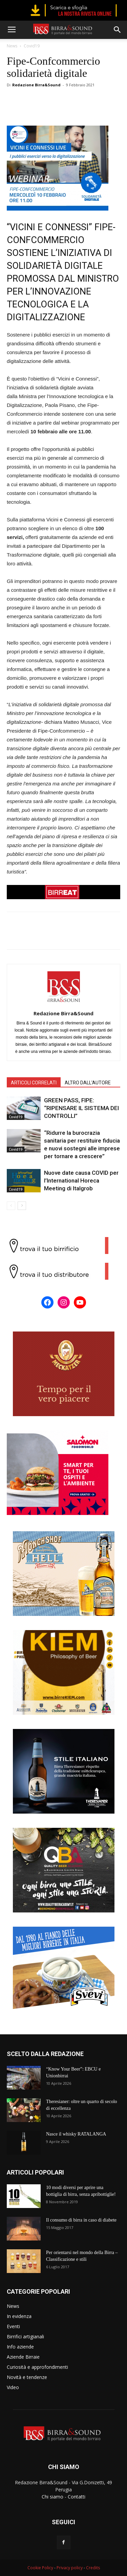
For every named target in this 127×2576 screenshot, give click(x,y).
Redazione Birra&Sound (36, 84)
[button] (117, 30)
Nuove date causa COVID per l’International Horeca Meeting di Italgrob (81, 1180)
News (12, 46)
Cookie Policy (40, 2568)
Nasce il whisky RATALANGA (76, 2134)
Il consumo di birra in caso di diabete (81, 2220)
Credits (93, 2568)
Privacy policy (70, 2568)
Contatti (76, 2496)
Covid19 (32, 46)
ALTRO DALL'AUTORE (88, 1082)
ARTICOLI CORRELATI (34, 1082)
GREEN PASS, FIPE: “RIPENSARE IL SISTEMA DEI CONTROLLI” (81, 1108)
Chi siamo (52, 2496)
